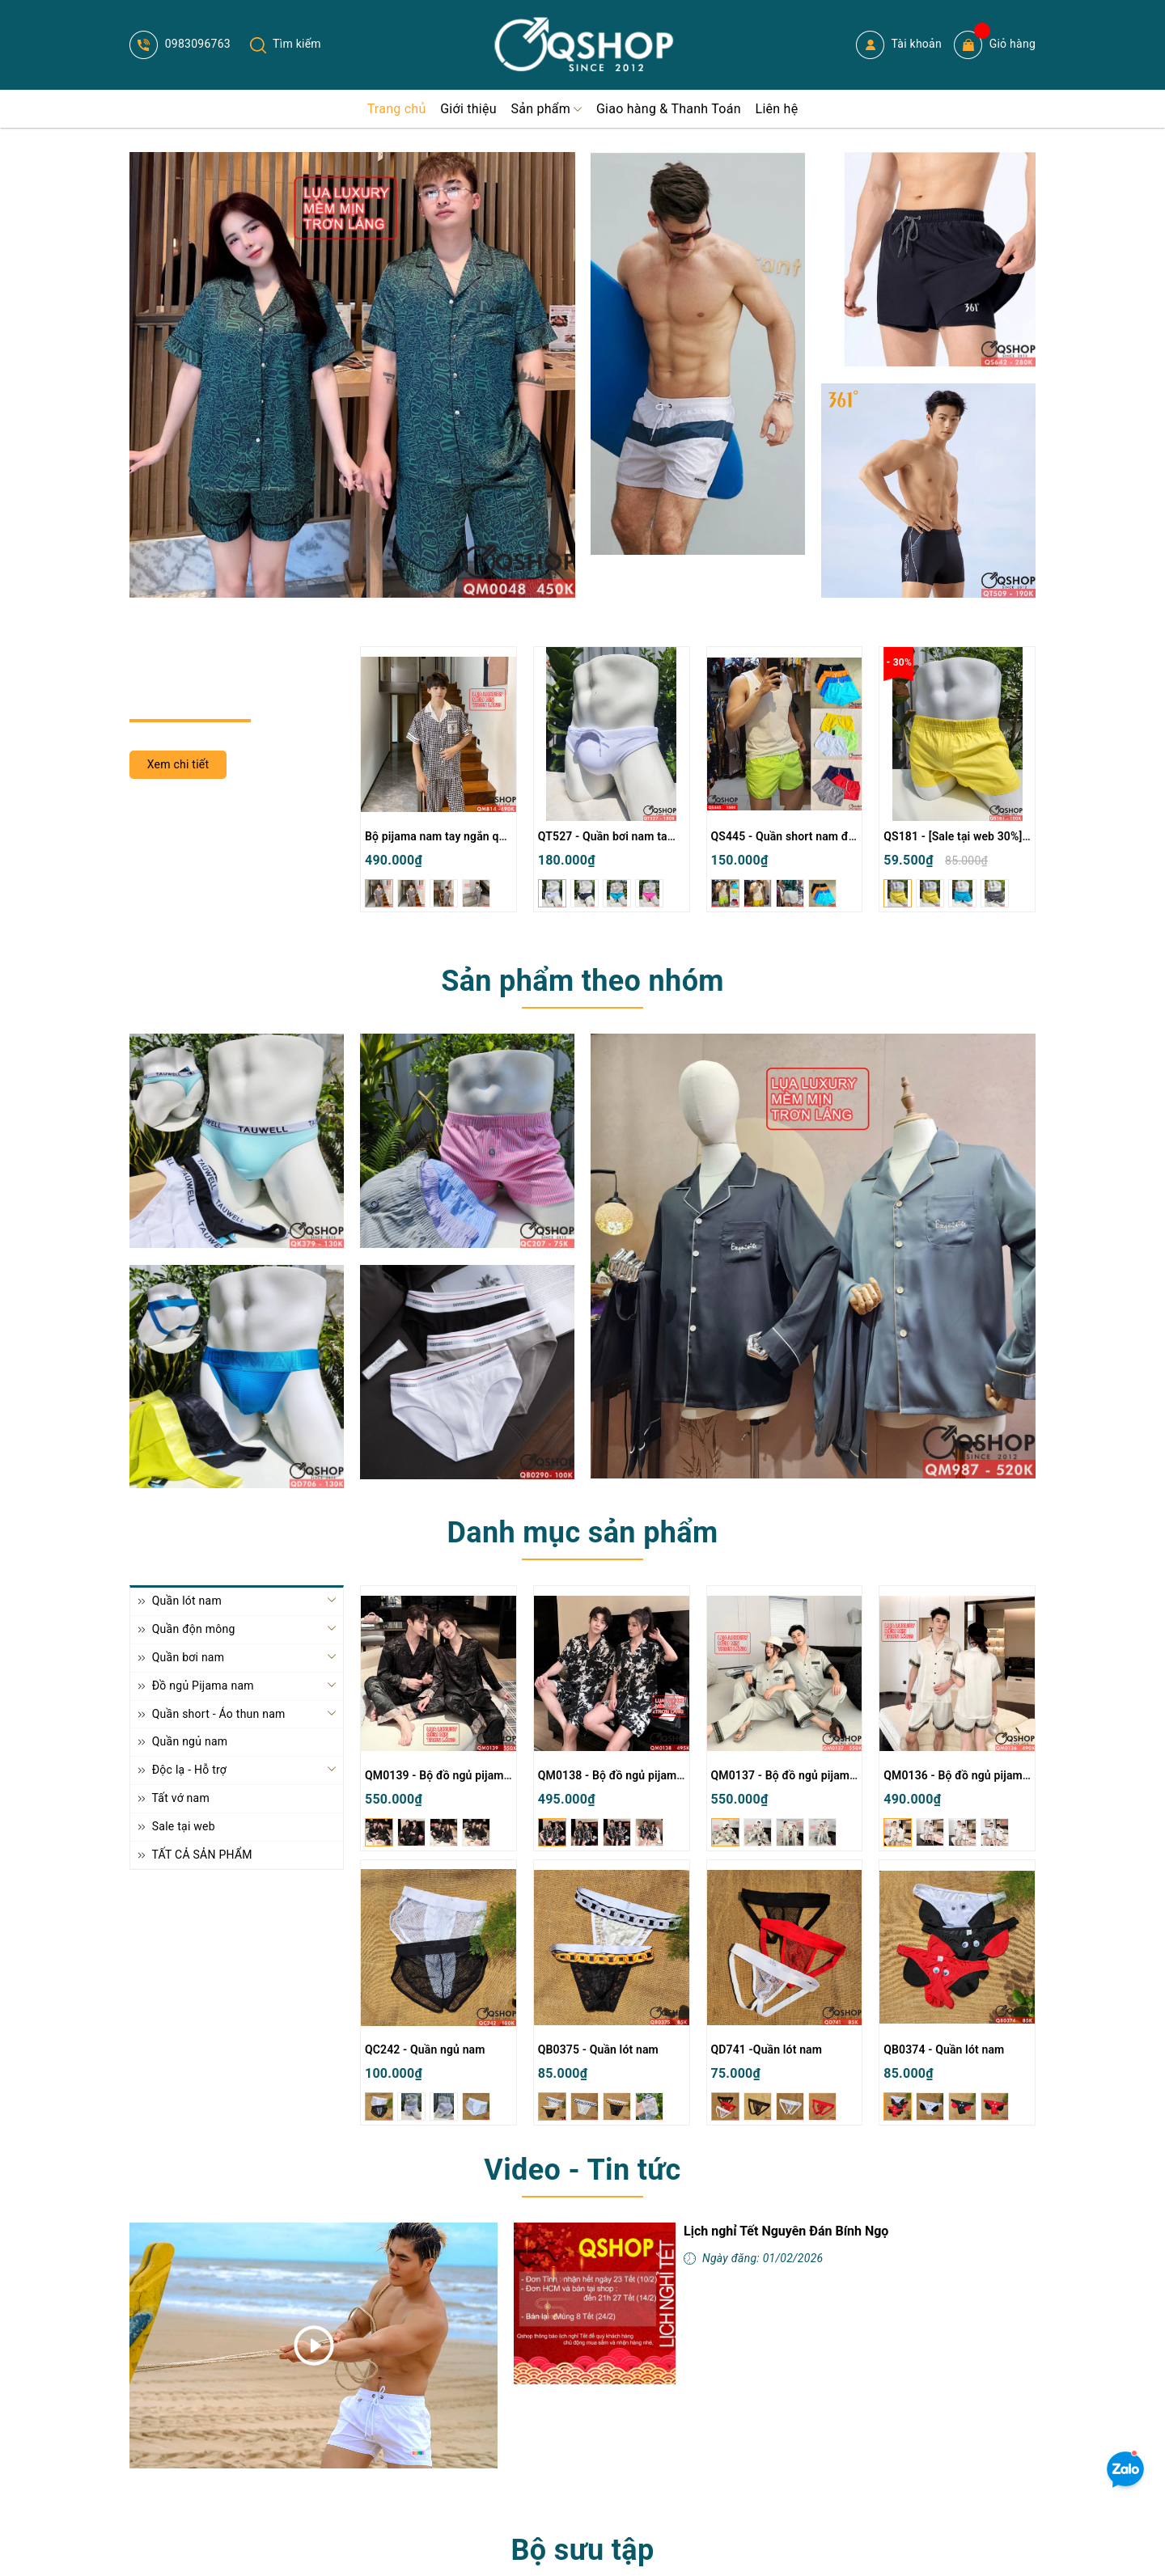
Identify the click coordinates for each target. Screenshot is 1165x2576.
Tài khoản (899, 45)
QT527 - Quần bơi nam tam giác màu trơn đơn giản (669, 836)
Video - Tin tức (582, 2170)
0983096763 (180, 43)
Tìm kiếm (285, 43)
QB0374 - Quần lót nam (943, 2049)
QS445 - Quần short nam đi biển (794, 836)
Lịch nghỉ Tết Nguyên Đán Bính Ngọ (786, 2231)
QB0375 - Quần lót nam (598, 2049)
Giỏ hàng (995, 45)
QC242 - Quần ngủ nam (425, 2049)
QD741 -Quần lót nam (767, 2049)
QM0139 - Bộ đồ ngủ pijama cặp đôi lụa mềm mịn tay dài (512, 1775)
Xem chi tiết (178, 764)
